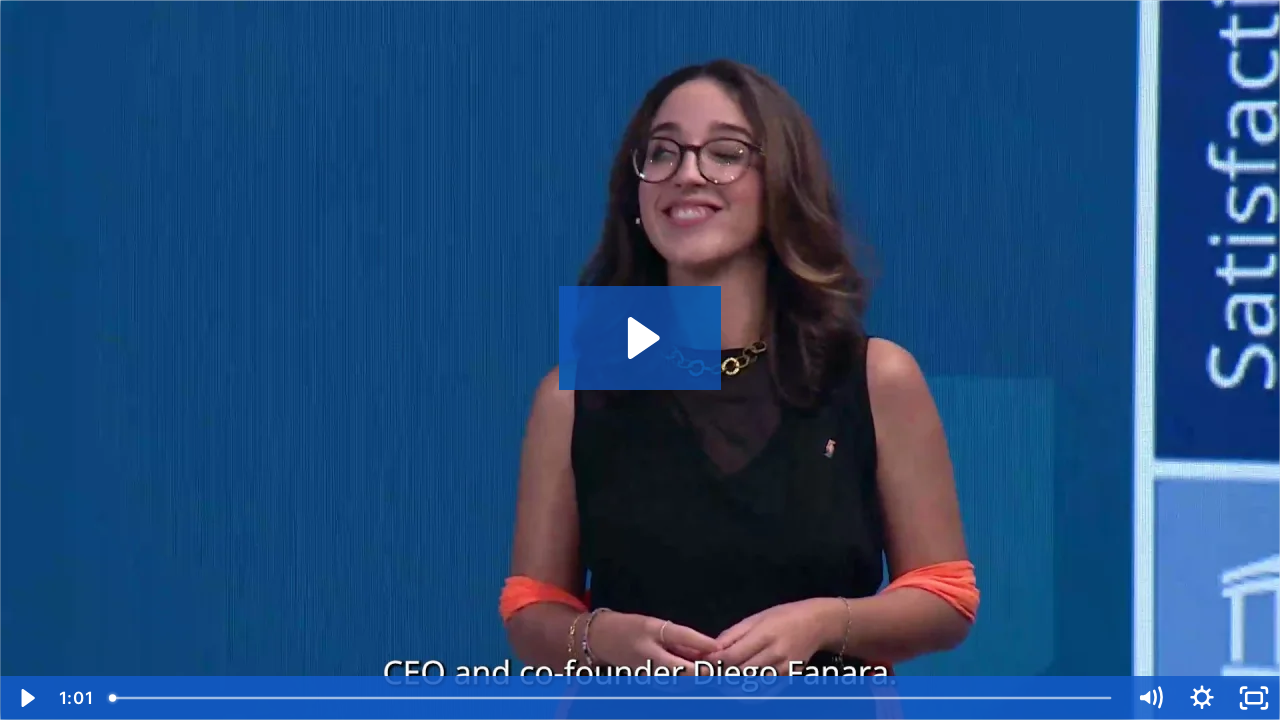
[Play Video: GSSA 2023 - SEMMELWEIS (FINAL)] (640, 338)
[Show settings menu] (1202, 698)
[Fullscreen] (1254, 698)
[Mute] (1150, 698)
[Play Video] (26, 698)
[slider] (612, 698)
